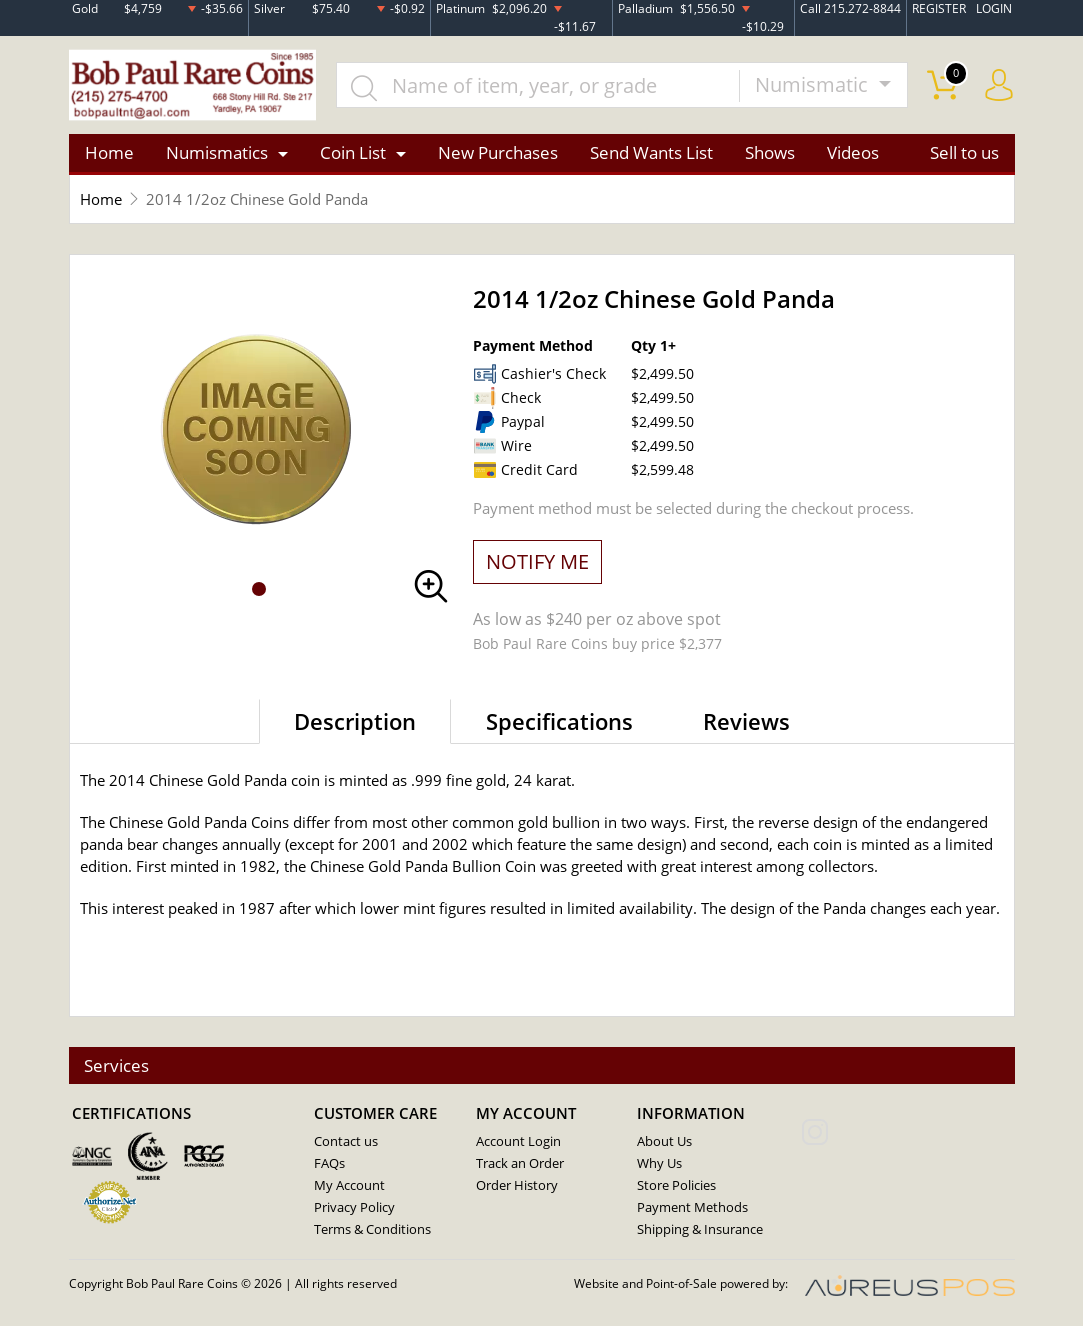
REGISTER (939, 8)
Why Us (659, 1164)
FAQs (329, 1164)
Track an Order (520, 1164)
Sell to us (964, 153)
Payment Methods (692, 1208)
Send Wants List (651, 153)
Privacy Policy (354, 1208)
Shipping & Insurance (700, 1230)
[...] (540, 86)
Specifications (559, 721)
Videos (853, 153)
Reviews (746, 721)
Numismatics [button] (217, 153)
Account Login (518, 1142)
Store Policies (676, 1186)
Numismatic (814, 85)
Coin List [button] (353, 153)
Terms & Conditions (372, 1230)
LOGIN (994, 8)
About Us (664, 1142)
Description (355, 721)
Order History (517, 1186)
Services (117, 1065)
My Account (349, 1186)
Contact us (346, 1142)
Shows (770, 153)
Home (109, 153)
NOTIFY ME (537, 561)
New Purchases (498, 153)
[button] (259, 590)
